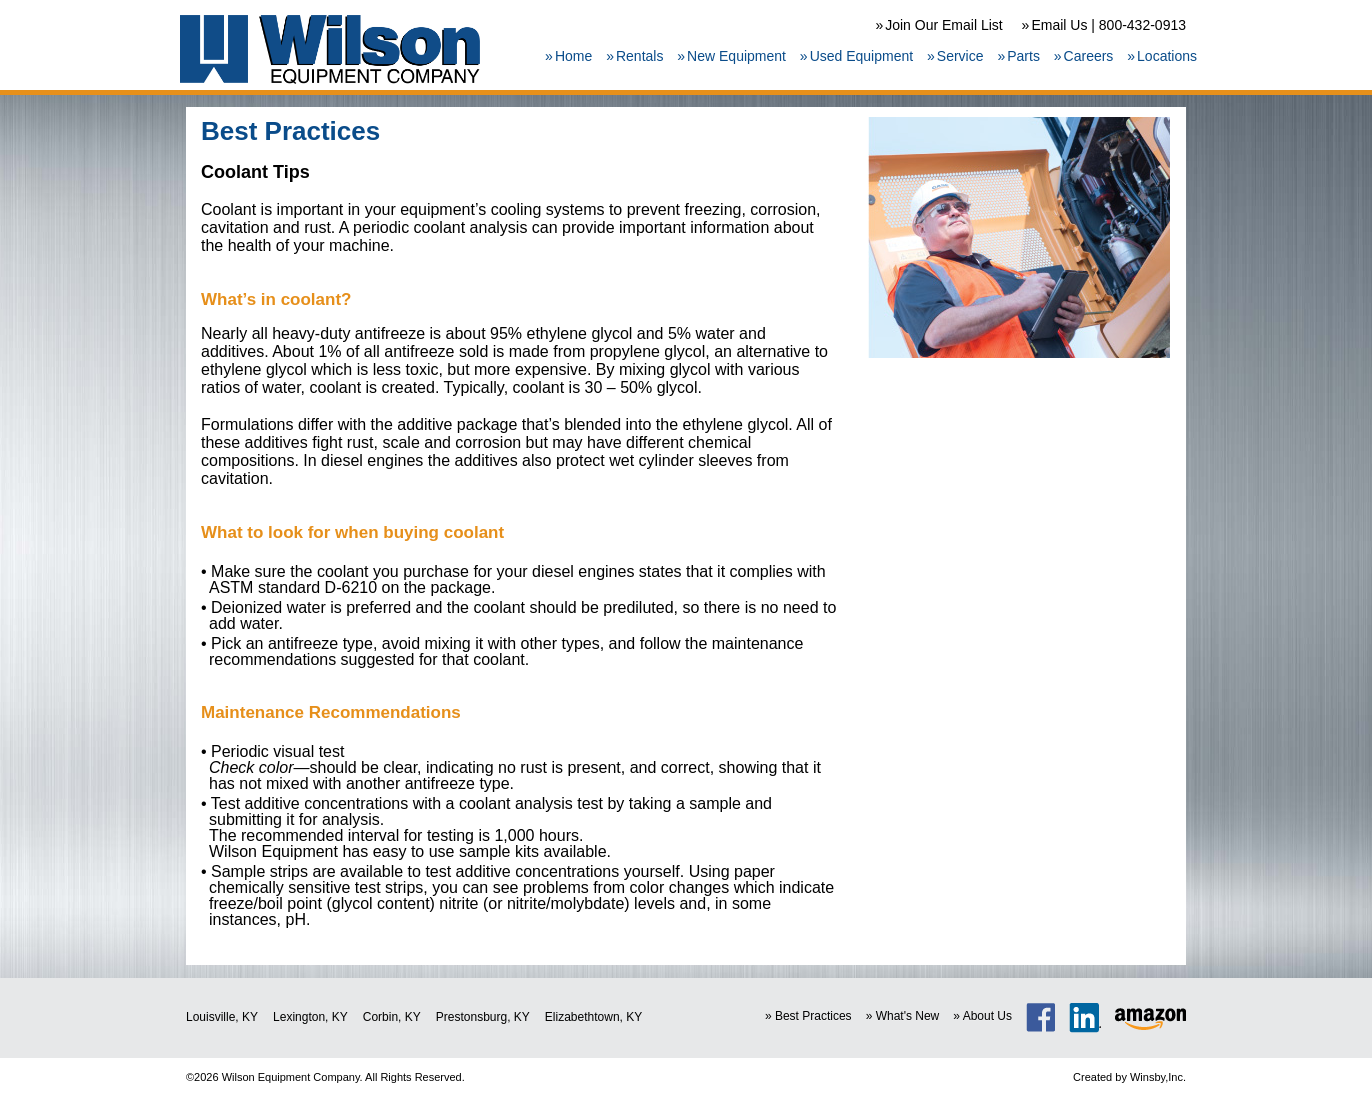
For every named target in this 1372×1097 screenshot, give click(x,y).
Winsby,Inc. (1158, 1077)
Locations (1167, 56)
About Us (987, 1016)
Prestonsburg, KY (483, 1017)
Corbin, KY (392, 1017)
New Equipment (736, 56)
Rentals (639, 56)
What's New (908, 1016)
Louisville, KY (222, 1017)
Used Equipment (862, 56)
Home (573, 56)
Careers (1089, 56)
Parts (1023, 56)
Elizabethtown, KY (593, 1017)
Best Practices (813, 1016)
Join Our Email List (943, 25)
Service (960, 56)
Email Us (1059, 25)
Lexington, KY (310, 1017)
